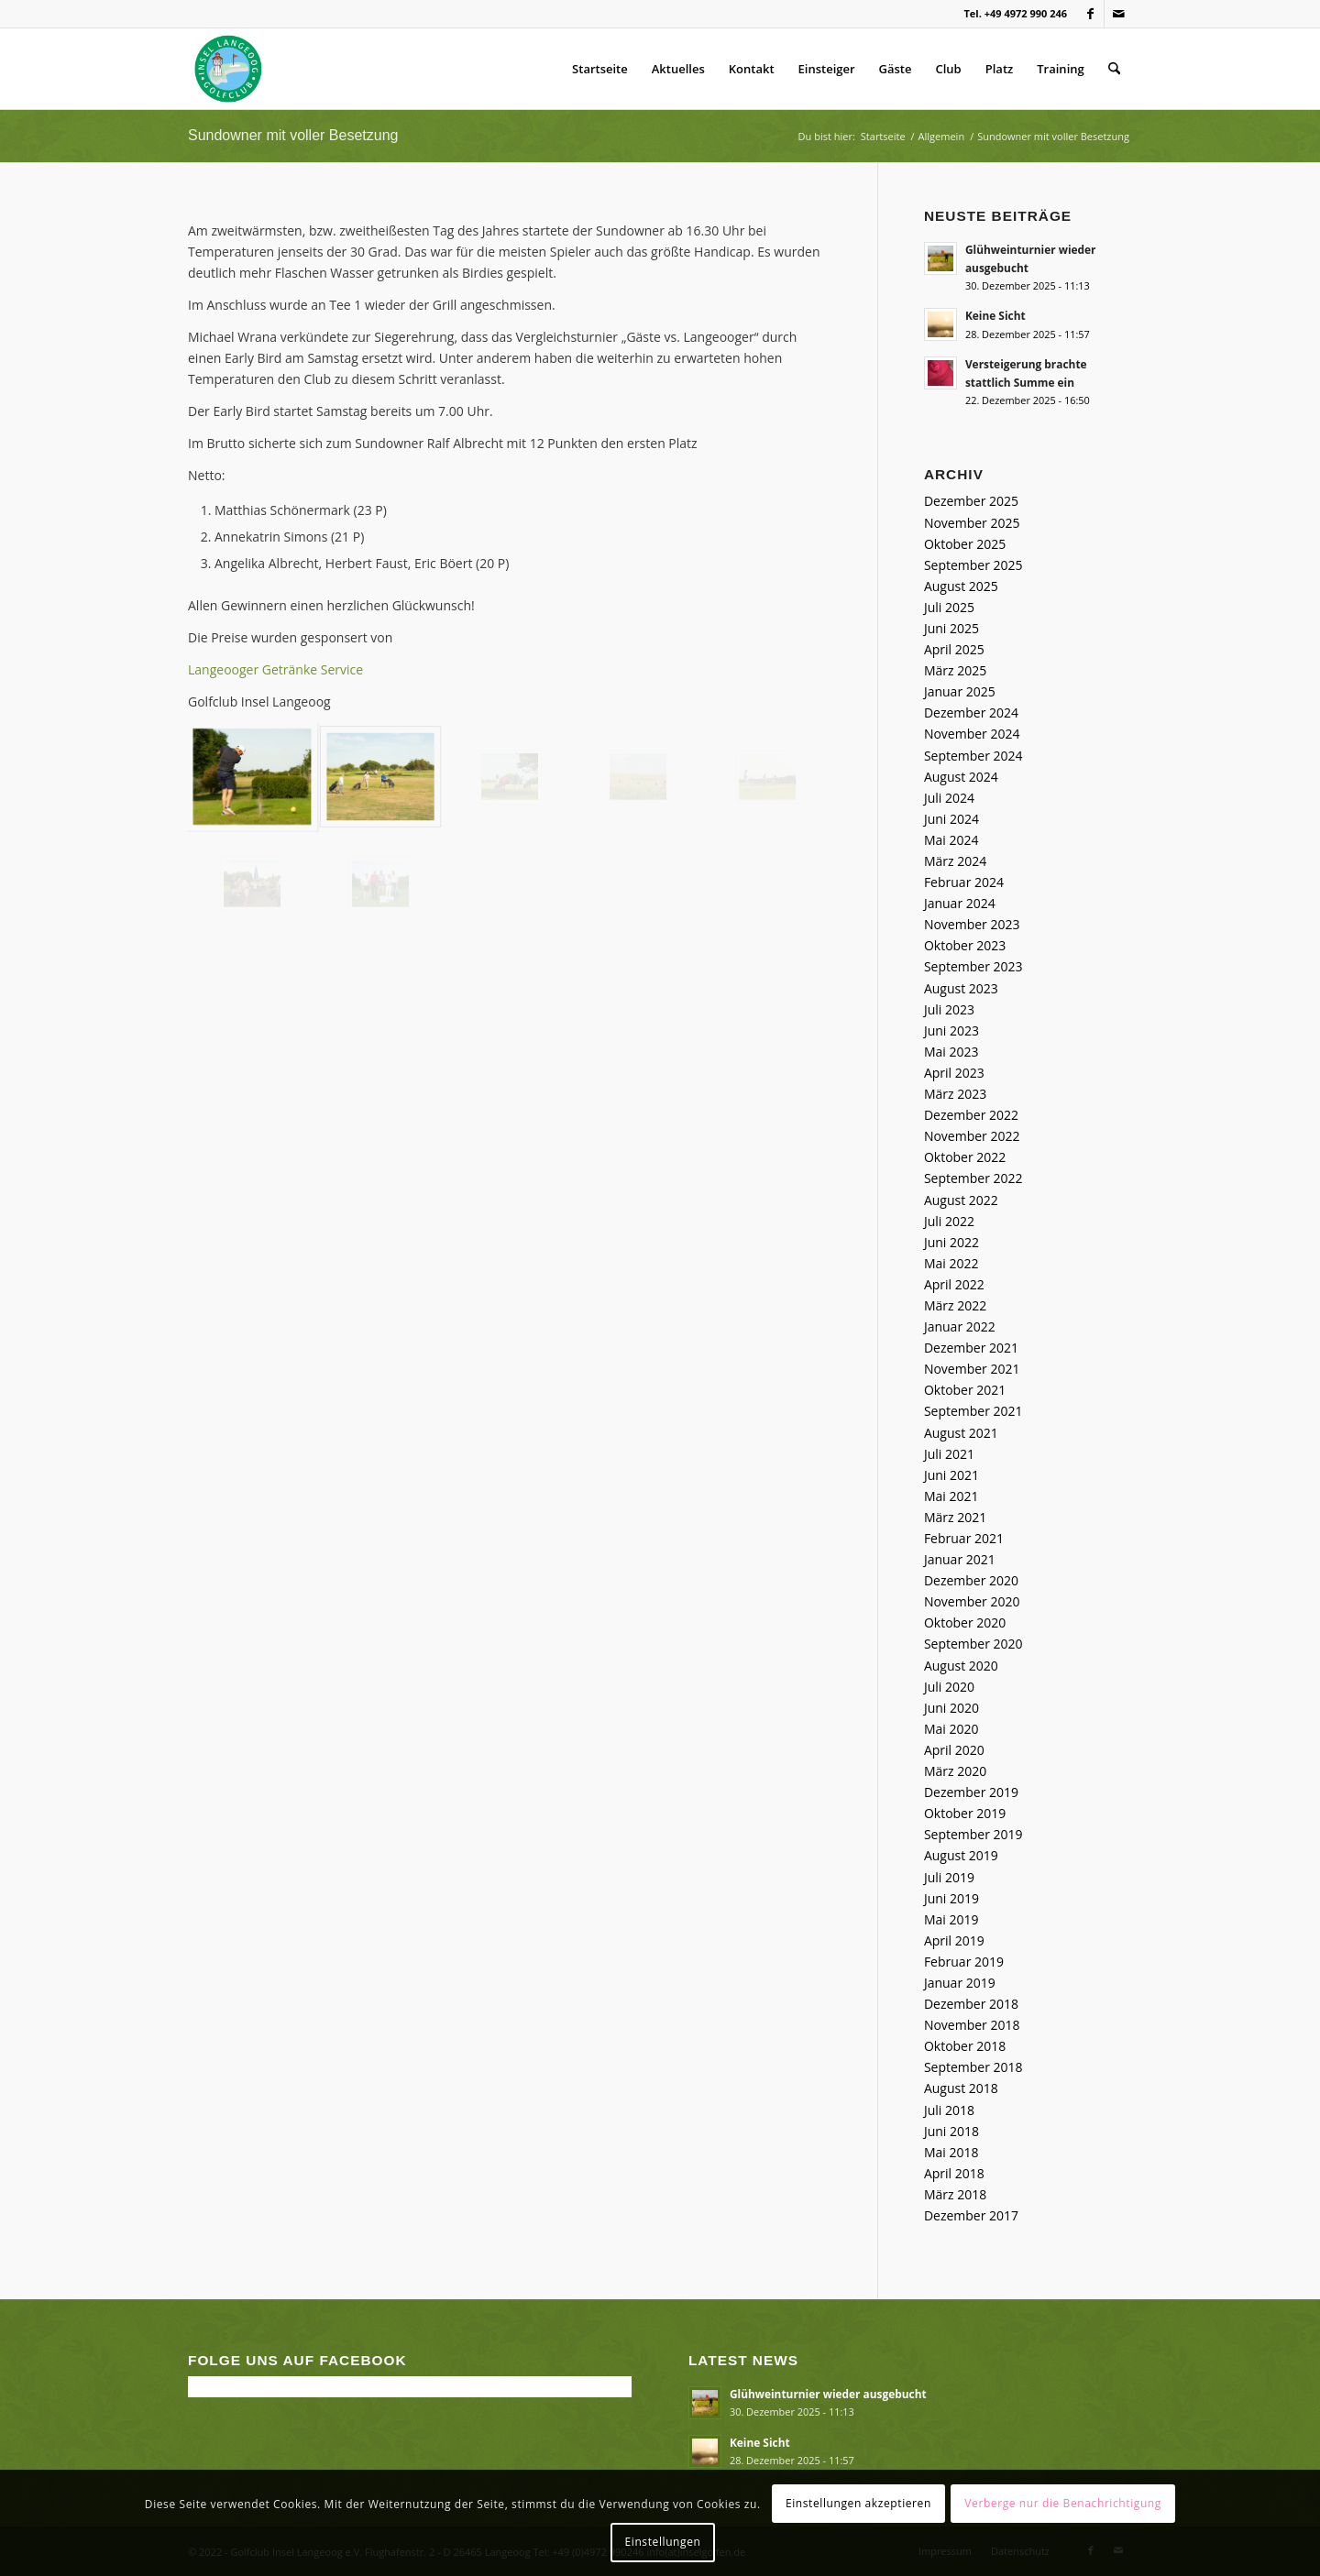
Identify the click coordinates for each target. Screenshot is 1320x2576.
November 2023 (972, 924)
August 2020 (961, 1665)
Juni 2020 (951, 1707)
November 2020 (972, 1601)
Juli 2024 (949, 797)
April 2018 (954, 2173)
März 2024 (955, 861)
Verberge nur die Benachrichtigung (1062, 2503)
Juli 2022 (949, 1221)
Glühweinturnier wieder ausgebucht (828, 2393)
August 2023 (961, 988)
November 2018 (972, 2024)
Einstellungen (663, 2541)
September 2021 (973, 1411)
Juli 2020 (949, 1686)
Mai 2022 (951, 1263)
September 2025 (973, 565)
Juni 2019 (951, 1898)
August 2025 (961, 586)
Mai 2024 (951, 840)
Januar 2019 (960, 1982)
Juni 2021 (951, 1475)
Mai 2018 (951, 2152)
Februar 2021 (964, 1538)
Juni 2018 (951, 2131)
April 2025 (954, 649)
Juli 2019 (949, 1877)
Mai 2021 (951, 1496)
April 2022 (954, 1284)
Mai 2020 (951, 1728)
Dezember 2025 (971, 501)
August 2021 (961, 1432)
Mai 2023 (951, 1051)
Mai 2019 (951, 1919)
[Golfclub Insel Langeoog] (228, 68)
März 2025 (955, 670)
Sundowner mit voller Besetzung (293, 135)
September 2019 (973, 1834)
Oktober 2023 (965, 945)
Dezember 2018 (971, 2003)
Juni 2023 (951, 1030)
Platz (999, 68)
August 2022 (961, 1200)
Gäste (895, 68)
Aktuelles (678, 68)
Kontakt (752, 68)
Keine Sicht (995, 315)
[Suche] (1114, 68)
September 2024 (973, 755)
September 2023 (973, 966)
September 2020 (973, 1643)
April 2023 (954, 1072)
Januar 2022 (960, 1326)
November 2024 (972, 733)
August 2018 (961, 2088)
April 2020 (954, 1750)
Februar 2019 (964, 1961)
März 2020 (955, 1771)
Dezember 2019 (971, 1792)
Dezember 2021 (971, 1347)
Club (949, 68)
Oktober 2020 (965, 1622)
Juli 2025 (949, 607)
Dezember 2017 (971, 2215)
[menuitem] (1114, 68)
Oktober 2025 (965, 544)
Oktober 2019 (965, 1813)
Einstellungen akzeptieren (858, 2503)
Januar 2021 (960, 1559)
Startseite (600, 68)
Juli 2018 (949, 2110)
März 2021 (955, 1517)
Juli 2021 (949, 1454)
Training (1060, 68)
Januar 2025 (960, 691)
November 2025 (972, 523)
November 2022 (972, 1136)
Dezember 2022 (971, 1115)
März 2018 (955, 2194)
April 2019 (954, 1940)
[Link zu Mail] (1118, 13)
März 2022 (955, 1305)
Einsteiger (826, 68)
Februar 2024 (964, 882)
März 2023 (955, 1093)
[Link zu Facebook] (1090, 13)
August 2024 (961, 776)
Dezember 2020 (971, 1580)
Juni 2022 (951, 1242)
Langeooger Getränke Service (275, 669)
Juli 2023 (949, 1009)
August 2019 (961, 1855)
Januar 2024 (960, 903)
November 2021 (972, 1368)
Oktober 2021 (965, 1389)
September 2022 (973, 1178)
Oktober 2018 (965, 2046)
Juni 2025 (951, 628)
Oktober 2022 (965, 1157)
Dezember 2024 (971, 712)
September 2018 (973, 2067)
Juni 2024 (951, 819)
